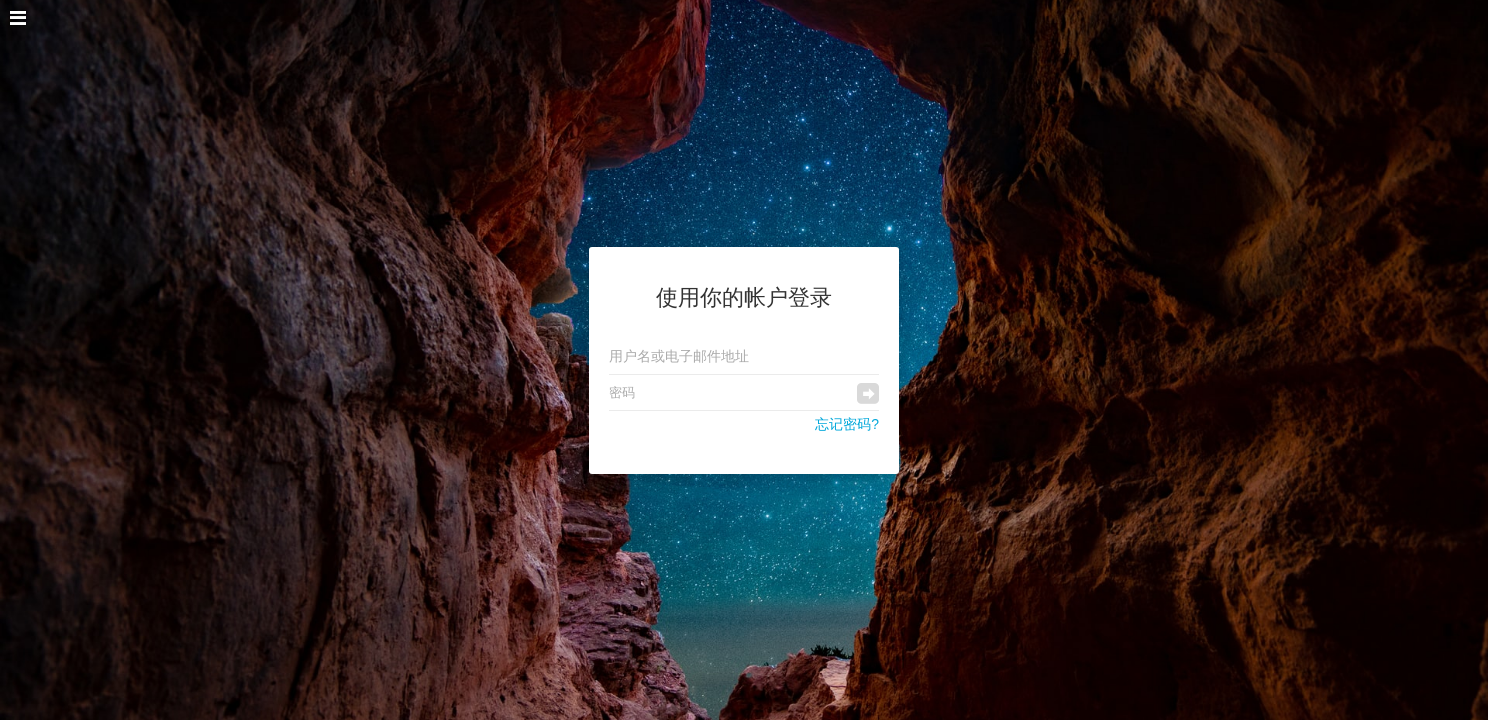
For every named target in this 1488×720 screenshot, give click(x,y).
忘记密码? (847, 424)
